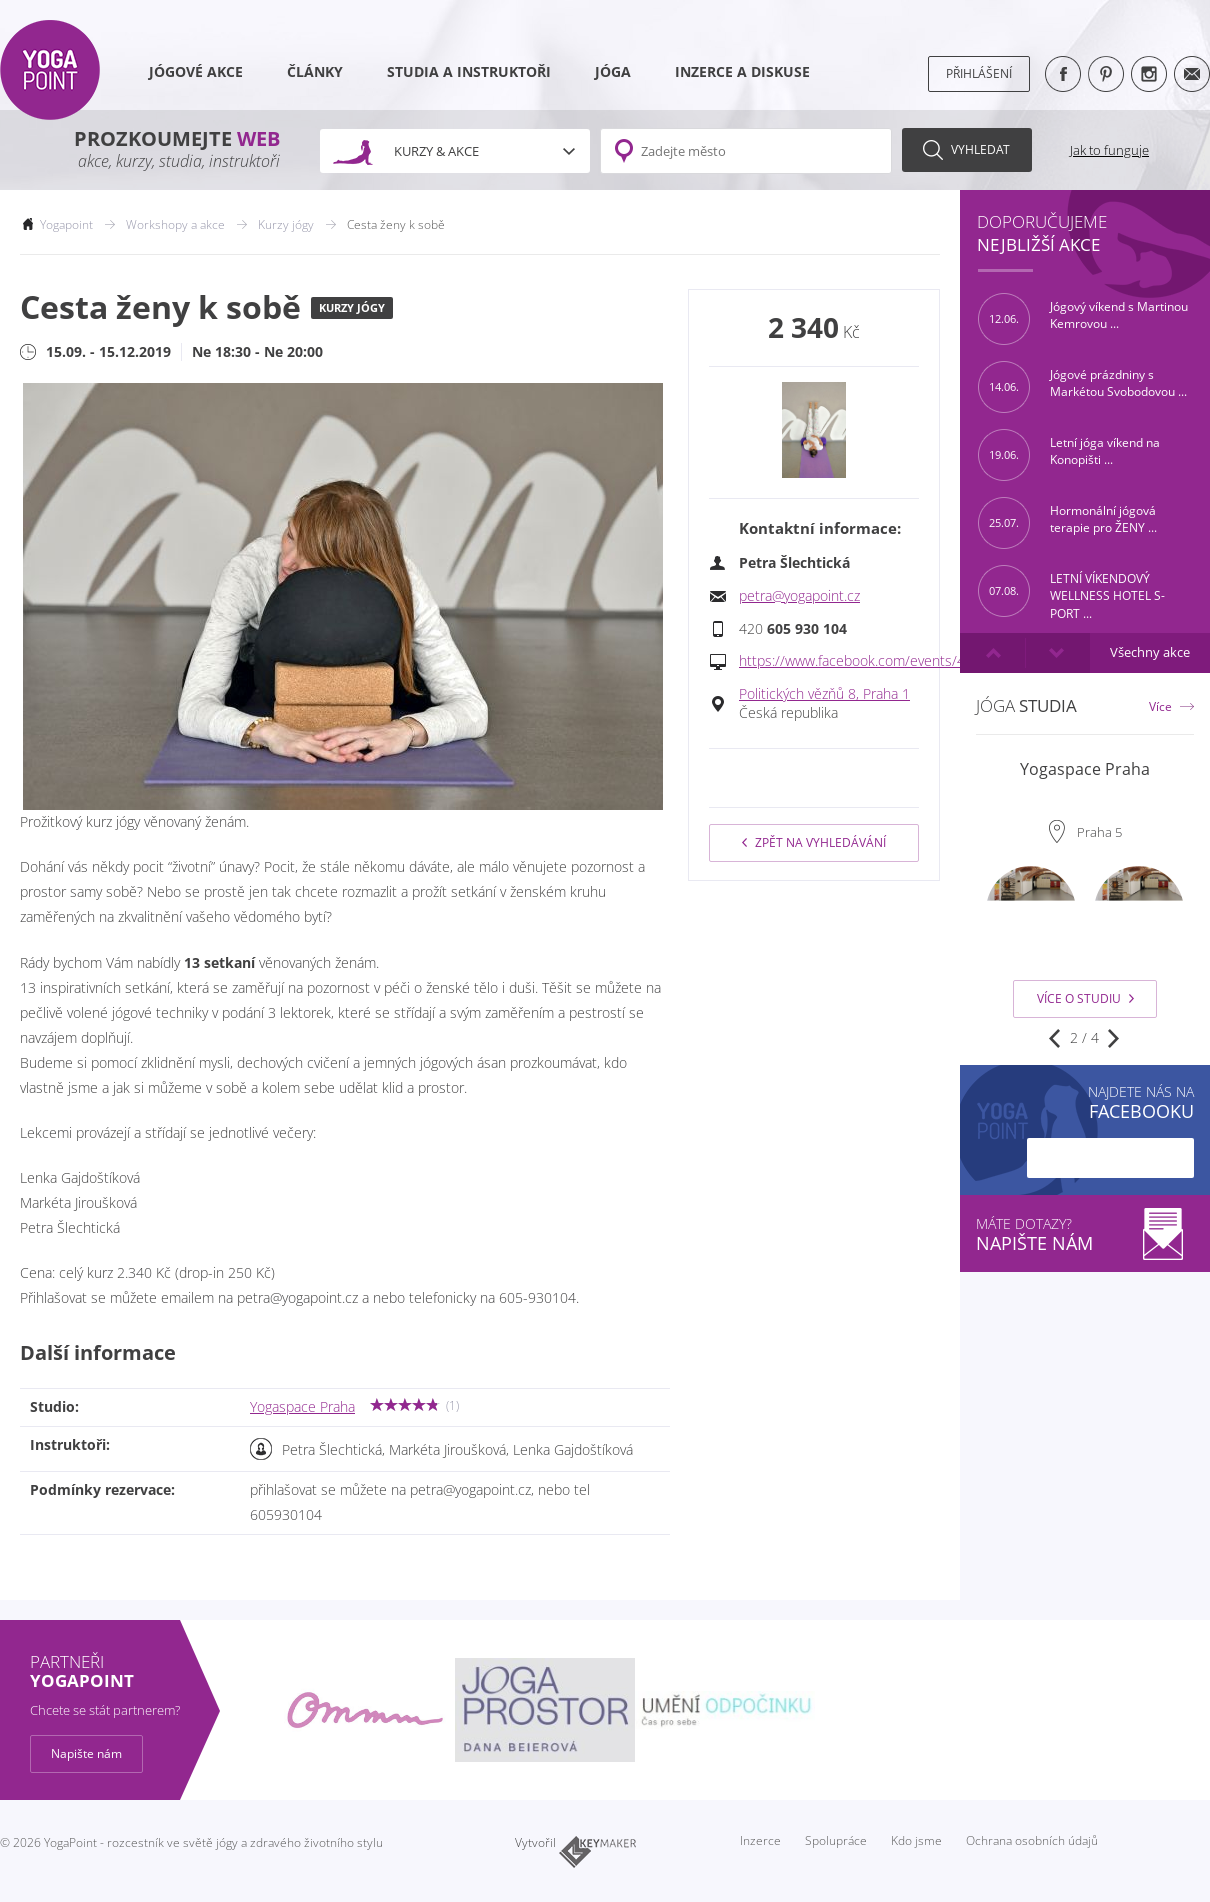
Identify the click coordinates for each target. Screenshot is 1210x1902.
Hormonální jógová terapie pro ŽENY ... (1067, 523)
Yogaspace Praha (302, 1407)
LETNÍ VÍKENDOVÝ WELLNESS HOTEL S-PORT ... (1071, 591)
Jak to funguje (1109, 150)
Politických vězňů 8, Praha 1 (824, 694)
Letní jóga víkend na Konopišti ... (1069, 455)
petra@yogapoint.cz (799, 596)
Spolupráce (836, 1840)
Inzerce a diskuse (742, 72)
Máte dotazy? (1085, 1234)
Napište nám (86, 1753)
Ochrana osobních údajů (1032, 1840)
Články (315, 72)
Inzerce (760, 1840)
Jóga (613, 72)
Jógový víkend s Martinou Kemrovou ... (1083, 319)
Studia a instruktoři (469, 72)
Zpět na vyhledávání (814, 842)
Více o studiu (1085, 998)
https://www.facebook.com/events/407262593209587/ (910, 661)
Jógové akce (196, 72)
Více (1160, 706)
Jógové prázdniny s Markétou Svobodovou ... (1082, 387)
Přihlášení (979, 73)
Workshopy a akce (175, 224)
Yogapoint (66, 224)
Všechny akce (1150, 652)
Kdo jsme (916, 1840)
